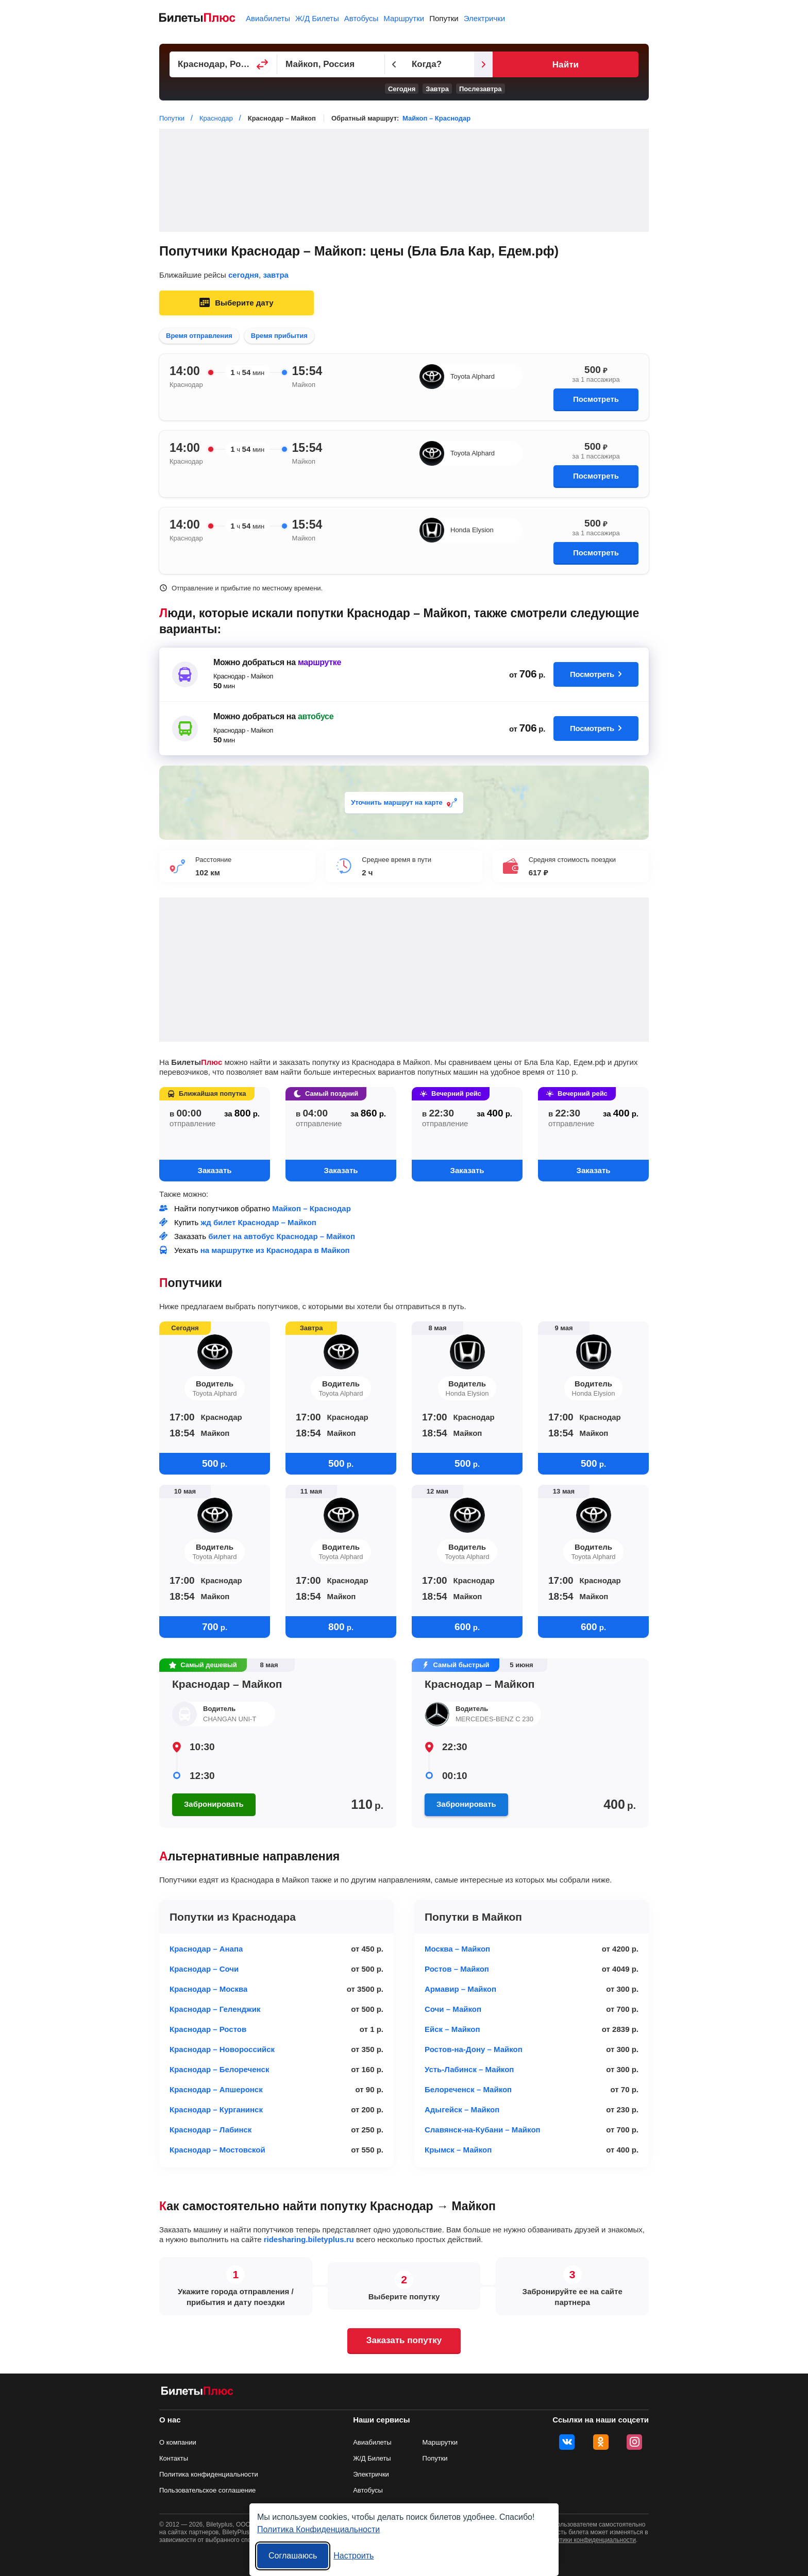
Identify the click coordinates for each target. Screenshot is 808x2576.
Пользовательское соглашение (207, 2490)
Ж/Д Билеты (317, 18)
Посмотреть (596, 399)
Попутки (444, 18)
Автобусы (361, 18)
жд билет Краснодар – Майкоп (258, 1222)
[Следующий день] (577, 64)
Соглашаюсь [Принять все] (292, 2555)
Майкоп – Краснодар (436, 118)
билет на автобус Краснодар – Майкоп (281, 1236)
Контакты (173, 2458)
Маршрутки (403, 18)
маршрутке (319, 662)
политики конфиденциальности (591, 2540)
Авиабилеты (268, 18)
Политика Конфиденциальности (318, 2529)
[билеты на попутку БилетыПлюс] (197, 2393)
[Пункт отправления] (239, 64)
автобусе (315, 716)
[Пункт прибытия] (378, 64)
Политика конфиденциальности (208, 2474)
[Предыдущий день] (457, 64)
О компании (177, 2442)
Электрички (484, 18)
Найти (612, 65)
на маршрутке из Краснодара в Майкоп (275, 1250)
